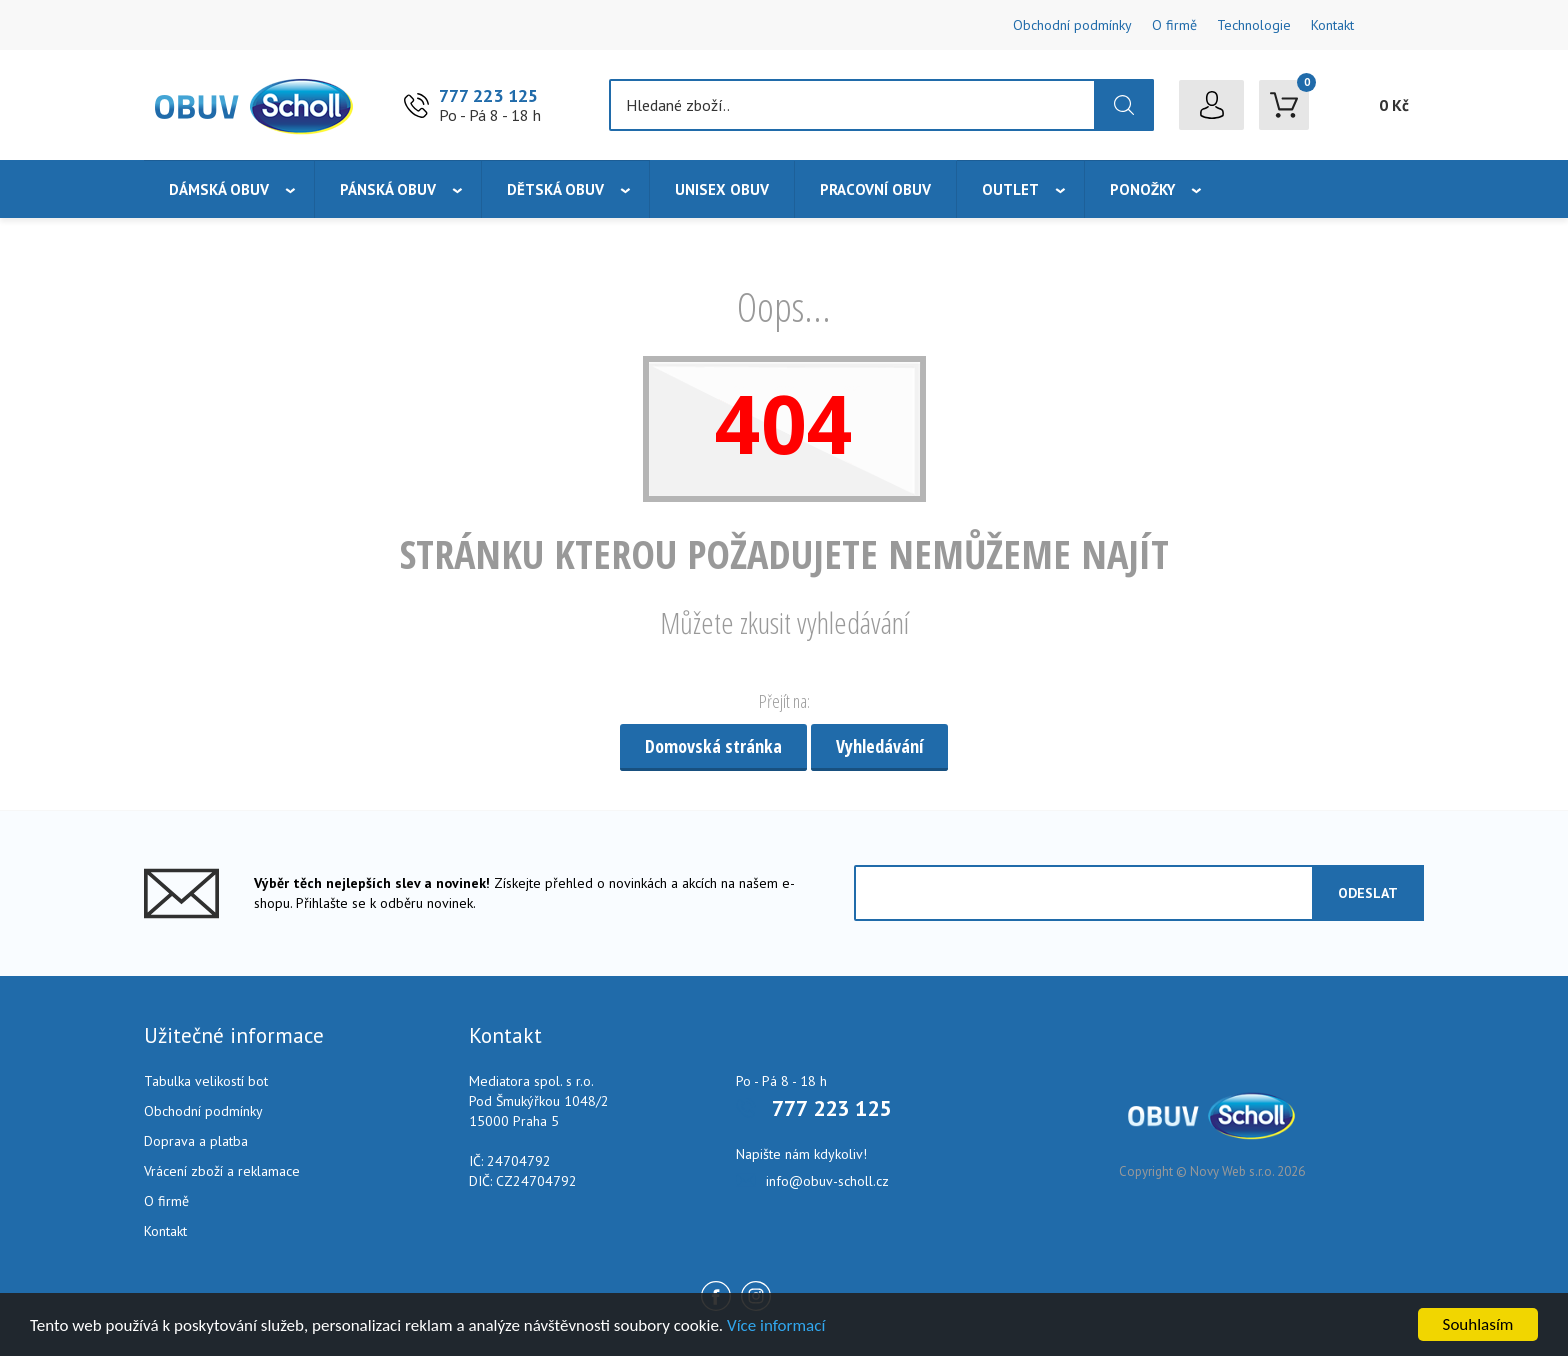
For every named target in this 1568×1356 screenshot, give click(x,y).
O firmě (1174, 25)
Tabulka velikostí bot (206, 1081)
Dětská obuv (555, 189)
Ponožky (1142, 189)
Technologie (1254, 25)
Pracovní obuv (875, 189)
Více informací (776, 1325)
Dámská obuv (219, 189)
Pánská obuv (388, 189)
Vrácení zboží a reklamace (222, 1171)
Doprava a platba (196, 1141)
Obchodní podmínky (1072, 25)
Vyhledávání (879, 746)
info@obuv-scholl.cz (827, 1181)
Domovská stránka (713, 746)
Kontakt (1332, 25)
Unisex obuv (722, 189)
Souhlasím (1478, 1324)
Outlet (1010, 189)
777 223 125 (488, 95)
